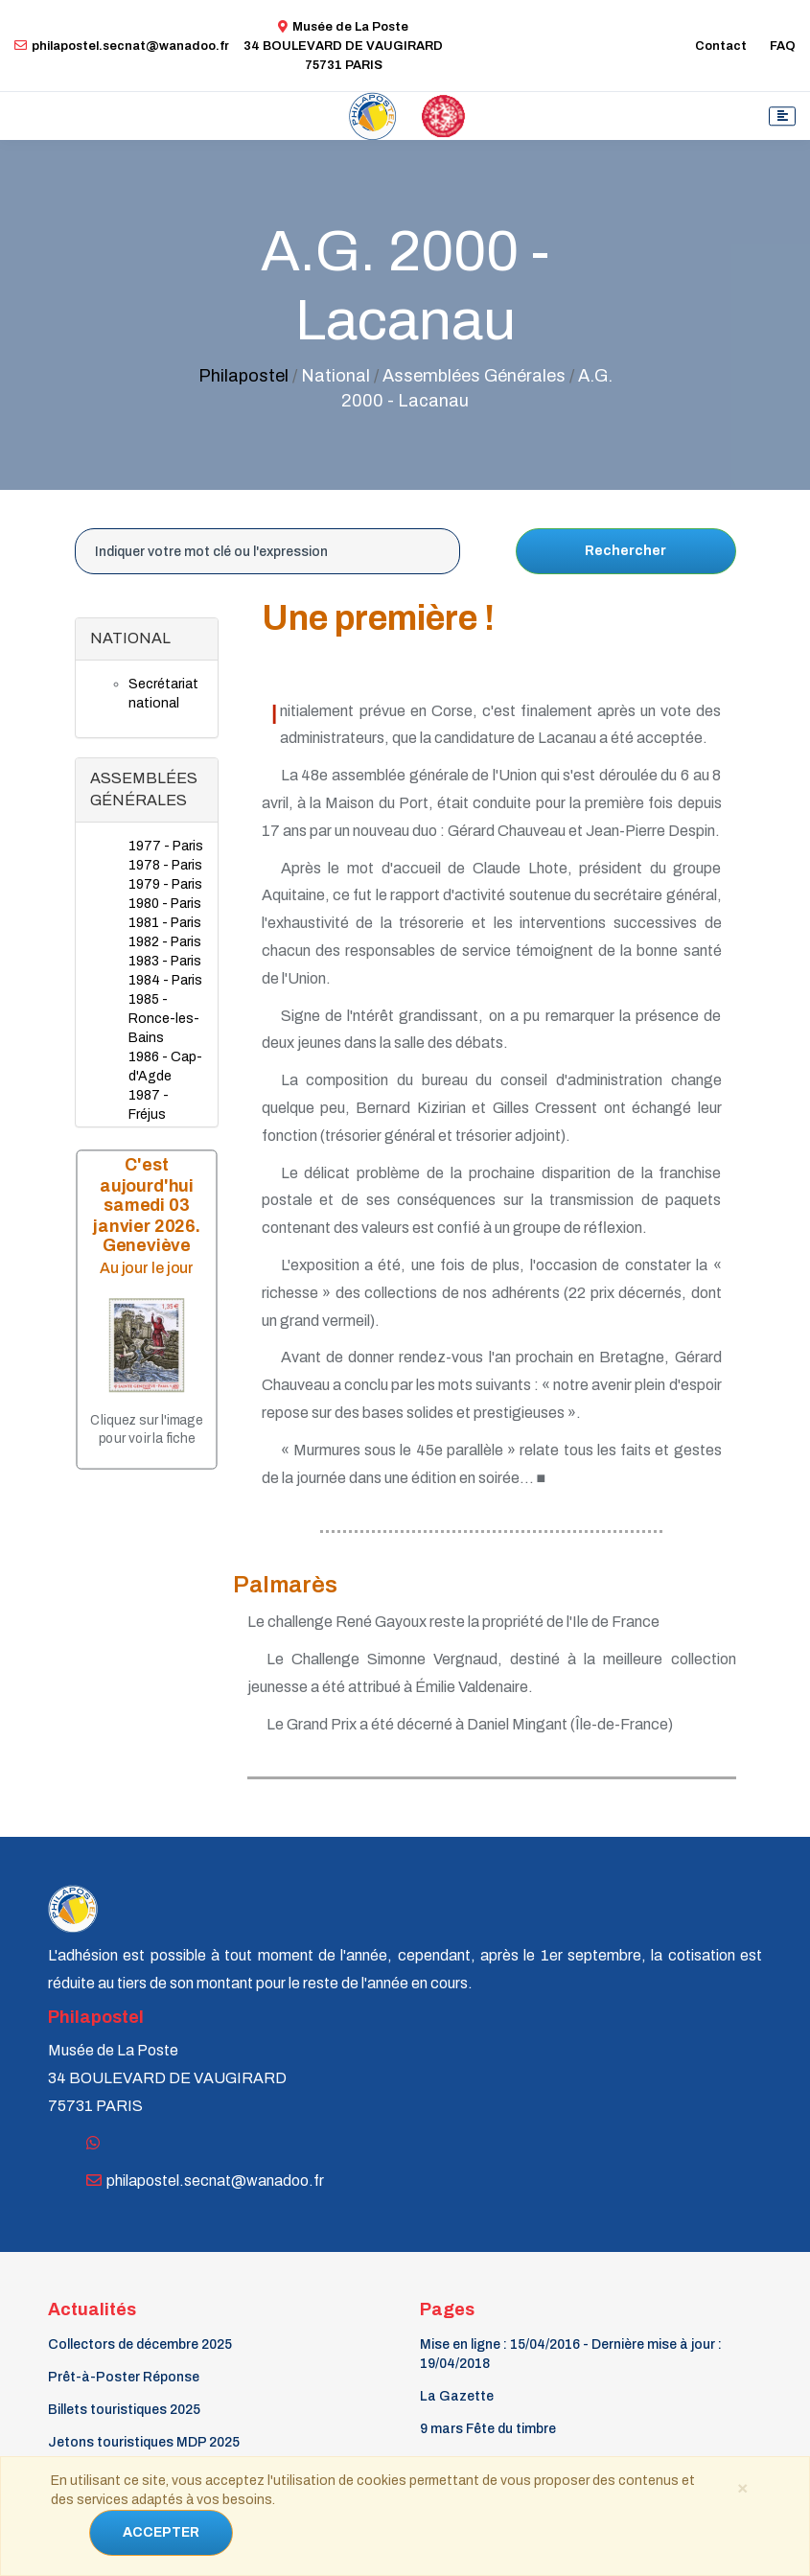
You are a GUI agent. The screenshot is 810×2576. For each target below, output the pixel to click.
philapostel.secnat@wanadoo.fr (121, 46)
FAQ (783, 46)
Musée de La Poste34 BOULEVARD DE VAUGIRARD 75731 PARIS (343, 46)
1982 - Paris (164, 942)
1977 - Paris (165, 846)
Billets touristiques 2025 (124, 2409)
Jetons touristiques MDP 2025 (144, 2442)
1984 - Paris (165, 980)
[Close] (743, 2487)
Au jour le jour (147, 1268)
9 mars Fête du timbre (488, 2429)
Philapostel (243, 375)
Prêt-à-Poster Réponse (123, 2377)
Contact (721, 46)
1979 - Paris (165, 884)
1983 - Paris (164, 961)
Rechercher (625, 551)
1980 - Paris (164, 903)
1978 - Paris (165, 865)
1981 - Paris (164, 923)
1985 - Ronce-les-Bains (163, 1018)
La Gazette (457, 2396)
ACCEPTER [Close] (161, 2532)
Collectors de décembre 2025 (140, 2344)
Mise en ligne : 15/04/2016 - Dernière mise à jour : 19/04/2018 (571, 2354)
